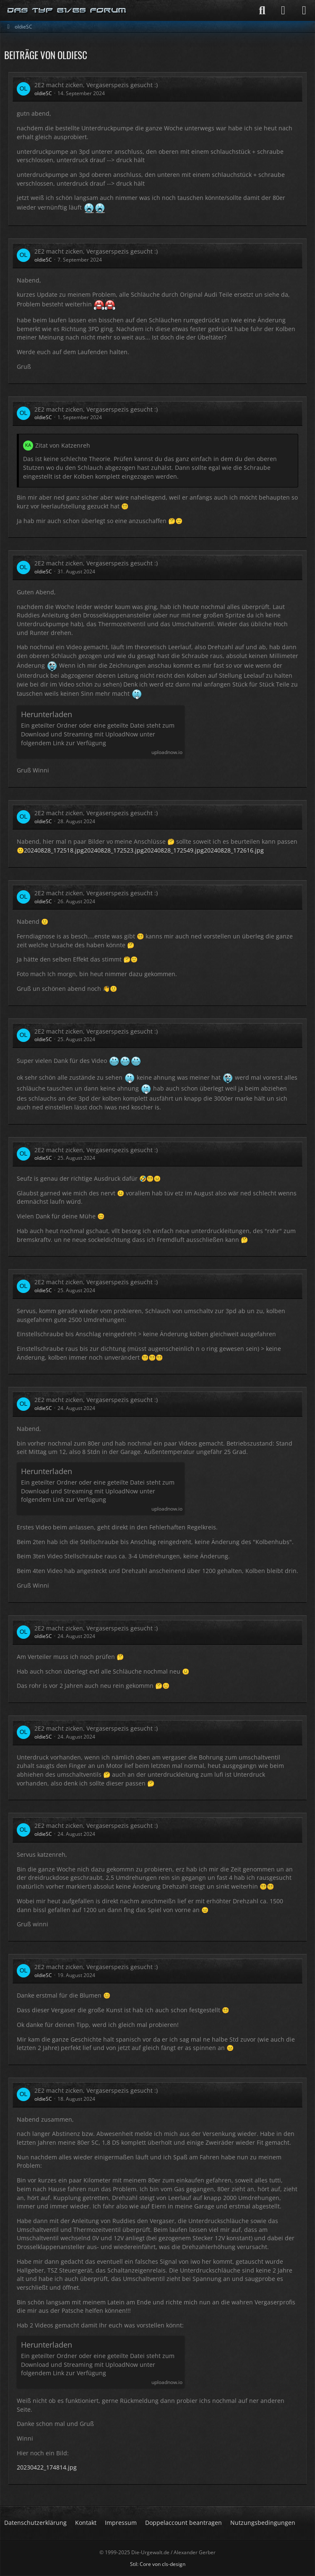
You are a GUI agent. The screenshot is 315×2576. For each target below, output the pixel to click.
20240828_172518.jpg (54, 850)
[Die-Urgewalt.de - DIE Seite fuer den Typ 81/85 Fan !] (67, 10)
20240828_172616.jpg (234, 850)
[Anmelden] (283, 10)
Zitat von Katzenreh (62, 445)
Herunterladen (46, 714)
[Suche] (262, 10)
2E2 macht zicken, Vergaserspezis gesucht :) (96, 85)
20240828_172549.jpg (174, 850)
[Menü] (304, 10)
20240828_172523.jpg (114, 850)
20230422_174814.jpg (47, 2467)
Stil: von (157, 2564)
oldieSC (43, 93)
